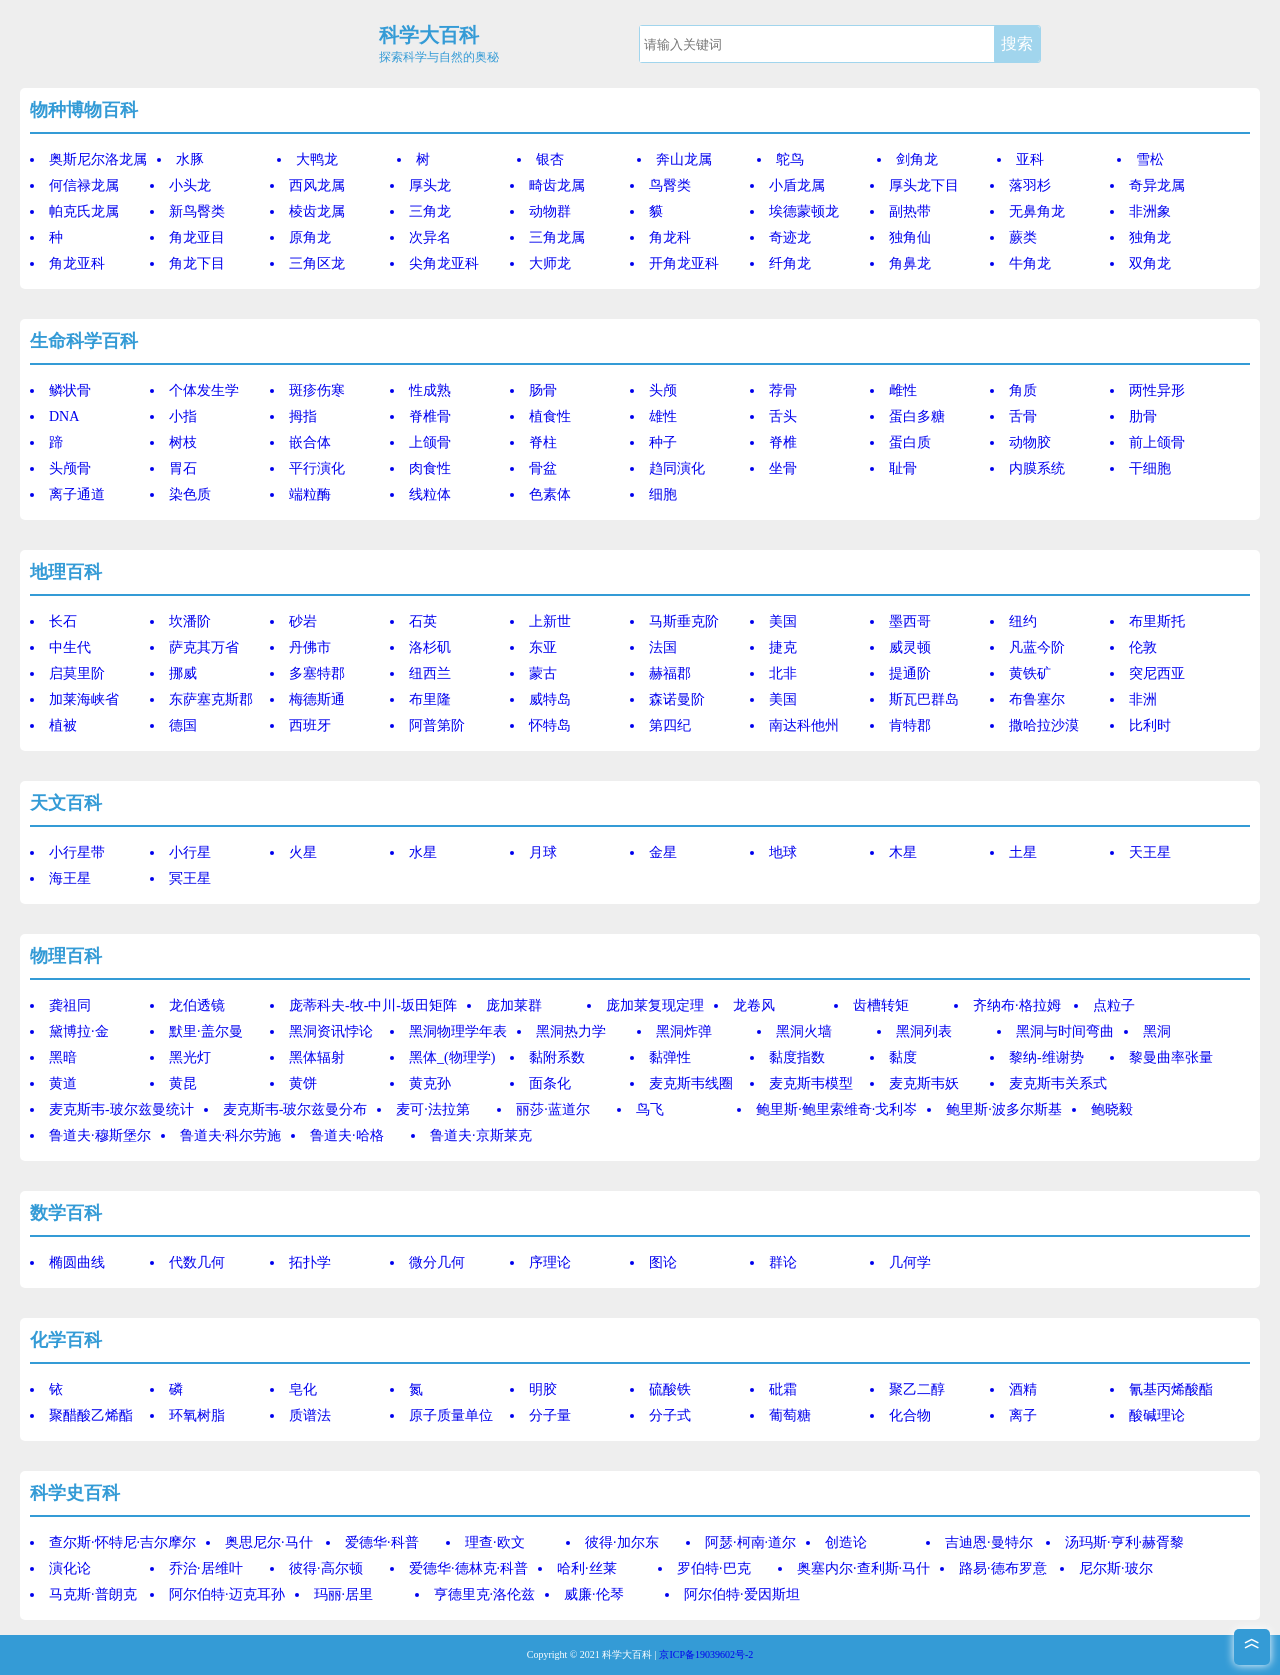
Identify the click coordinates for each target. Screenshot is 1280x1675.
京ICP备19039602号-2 (706, 1654)
